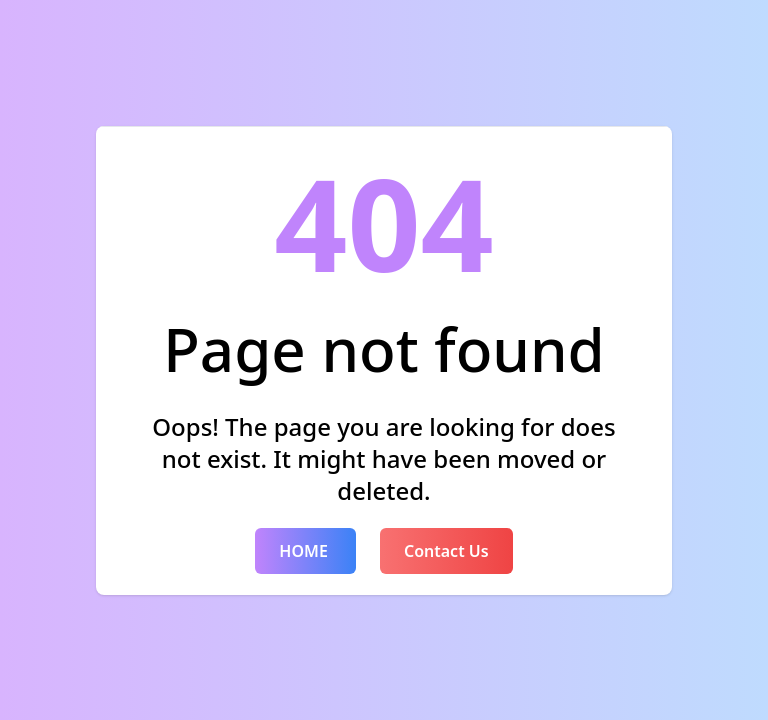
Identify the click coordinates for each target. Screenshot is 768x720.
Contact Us (446, 551)
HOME (305, 551)
